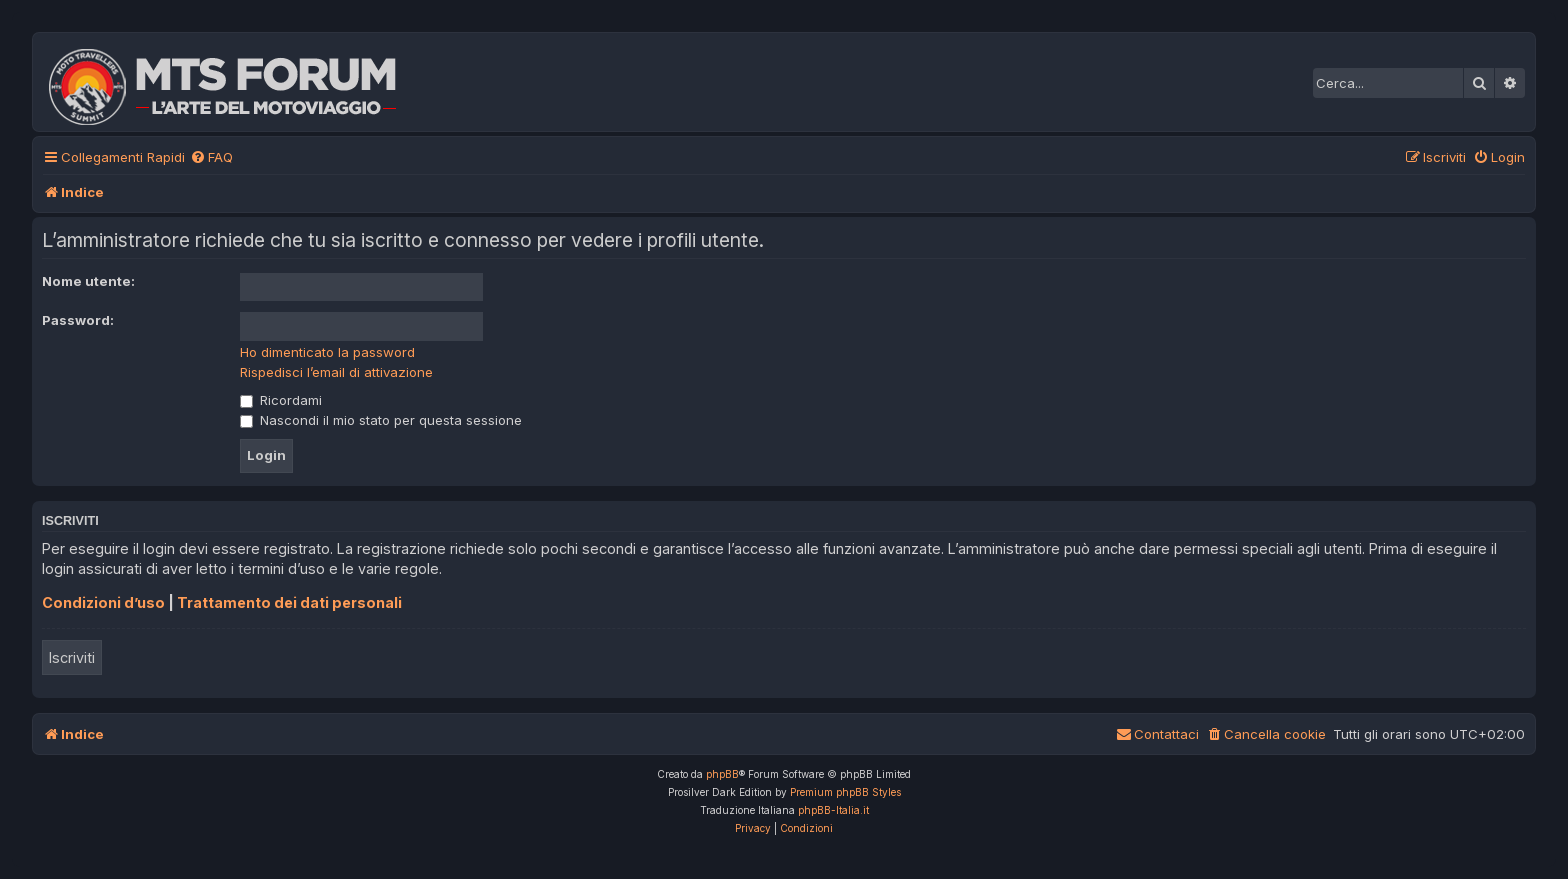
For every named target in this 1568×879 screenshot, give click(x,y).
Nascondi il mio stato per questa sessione (381, 420)
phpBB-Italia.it (833, 810)
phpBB (722, 774)
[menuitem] (211, 157)
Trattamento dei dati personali (289, 602)
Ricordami (281, 400)
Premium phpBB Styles (845, 792)
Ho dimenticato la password (327, 352)
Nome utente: (88, 281)
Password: (78, 320)
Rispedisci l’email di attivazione (336, 372)
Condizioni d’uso (103, 602)
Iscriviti (72, 657)
